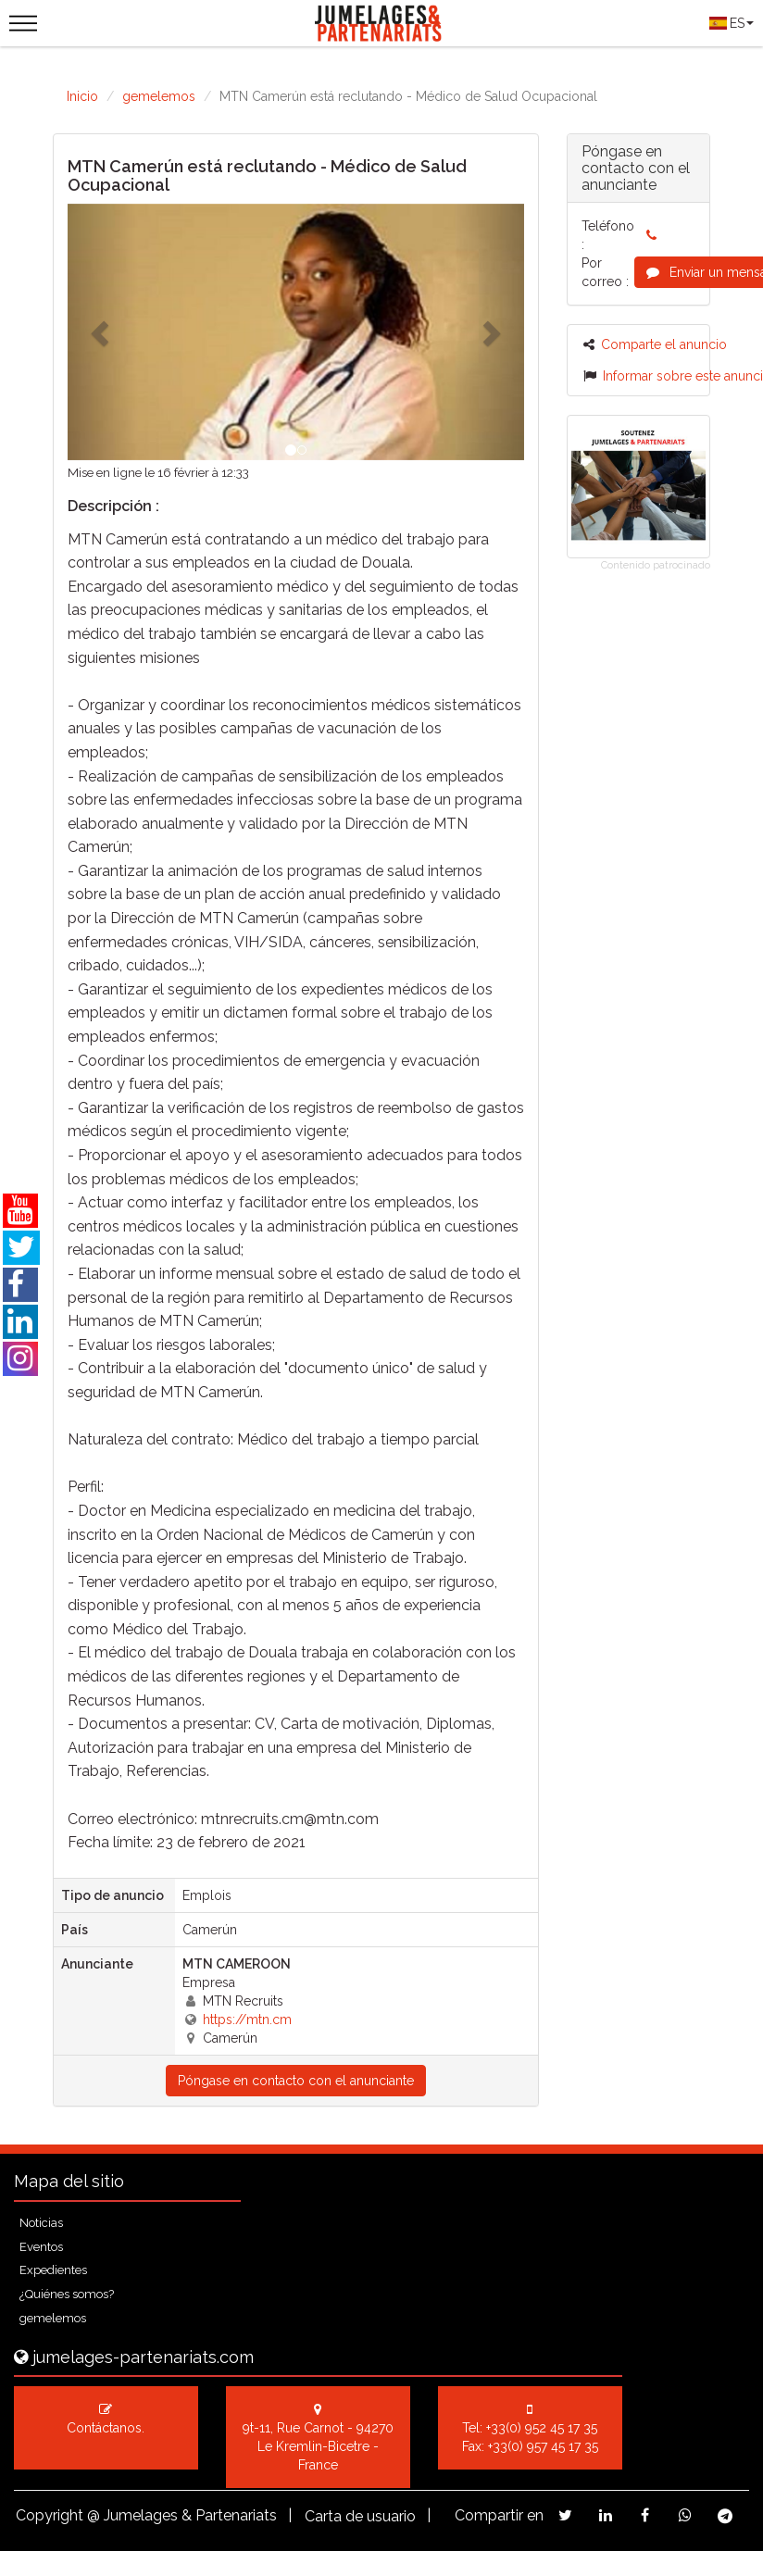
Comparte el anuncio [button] (655, 344)
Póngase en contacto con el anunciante (296, 2080)
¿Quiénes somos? (66, 2294)
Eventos (41, 2247)
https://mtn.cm (247, 2019)
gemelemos (158, 96)
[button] (102, 332)
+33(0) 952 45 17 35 (541, 2427)
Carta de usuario (360, 2516)
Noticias (41, 2223)
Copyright (49, 2515)
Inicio (82, 96)
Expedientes (53, 2270)
